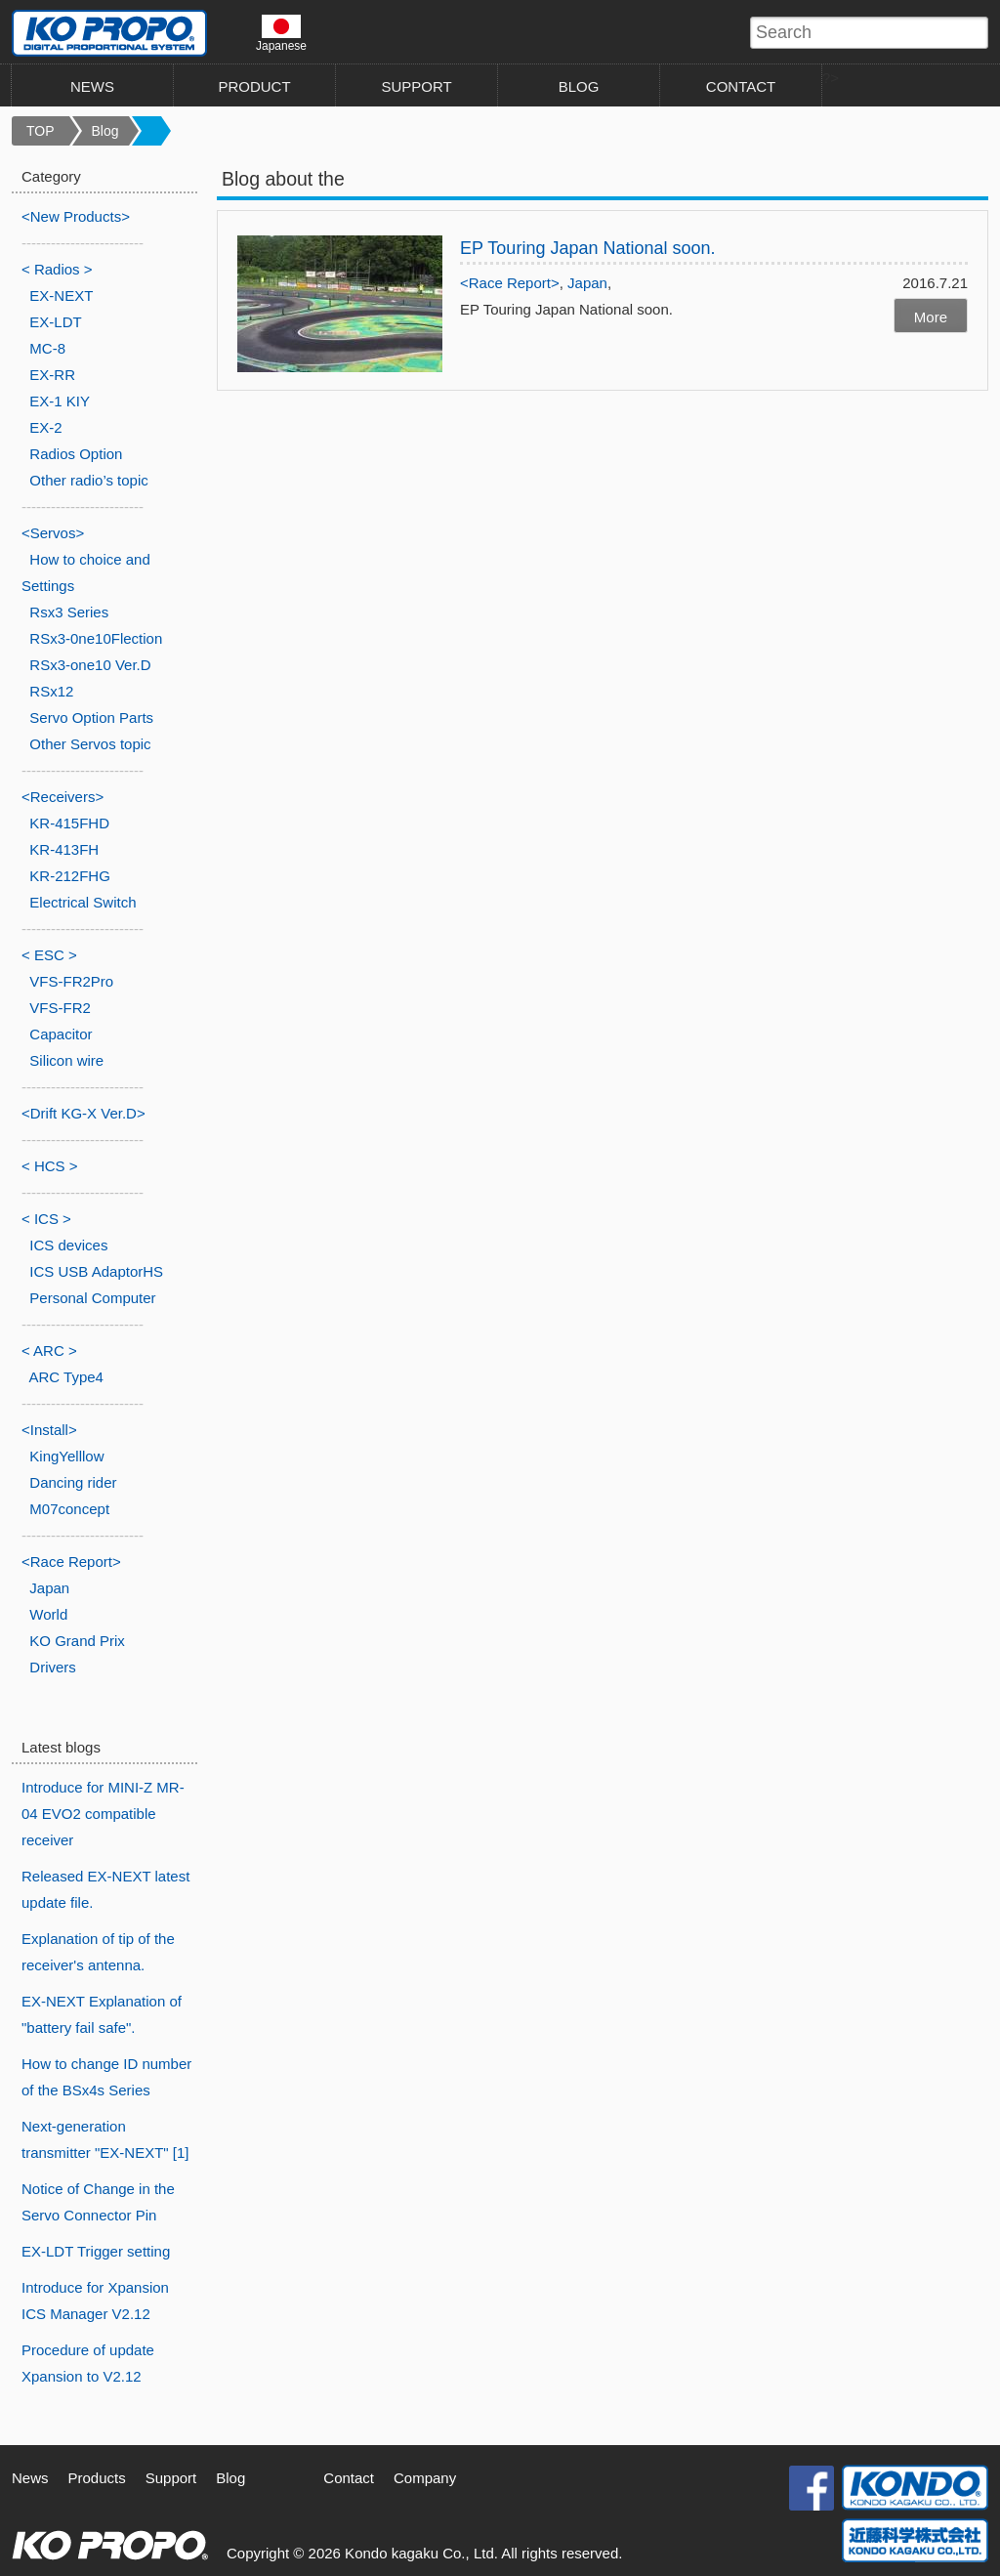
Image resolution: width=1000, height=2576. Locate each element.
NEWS (92, 86)
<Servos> (52, 533)
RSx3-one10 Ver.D (89, 664)
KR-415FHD (69, 823)
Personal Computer (92, 1297)
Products (97, 2478)
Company (425, 2478)
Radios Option (75, 453)
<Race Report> (510, 282)
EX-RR (52, 374)
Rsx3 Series (68, 612)
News (30, 2478)
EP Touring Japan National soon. (588, 248)
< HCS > (49, 1166)
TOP (40, 131)
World (48, 1614)
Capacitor (60, 1034)
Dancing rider (72, 1482)
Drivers (52, 1667)
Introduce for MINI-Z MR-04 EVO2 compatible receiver (103, 1813)
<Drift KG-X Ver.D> (83, 1113)
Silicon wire (66, 1060)
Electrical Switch (82, 902)
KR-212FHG (69, 875)
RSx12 (51, 691)
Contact (348, 2478)
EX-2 (45, 427)
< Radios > (57, 269)
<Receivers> (62, 796)
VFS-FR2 (60, 1007)
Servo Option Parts (91, 717)
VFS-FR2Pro (71, 981)
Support (171, 2478)
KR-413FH (64, 849)
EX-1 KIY (59, 401)
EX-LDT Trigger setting (95, 2251)
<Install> (49, 1429)
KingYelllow (66, 1456)
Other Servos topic (89, 744)
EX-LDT (55, 322)
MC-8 (47, 348)
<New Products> (75, 216)
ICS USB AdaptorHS (96, 1271)
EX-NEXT (61, 295)
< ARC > (49, 1350)
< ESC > (49, 955)
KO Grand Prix (77, 1640)
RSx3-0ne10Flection (95, 638)
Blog (105, 131)
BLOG (579, 86)
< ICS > (46, 1218)
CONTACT (740, 86)
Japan (587, 282)
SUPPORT (416, 86)
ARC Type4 (66, 1377)
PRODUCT (254, 86)
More (930, 317)
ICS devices (68, 1245)
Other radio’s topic (88, 480)
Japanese (281, 33)
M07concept (69, 1508)
